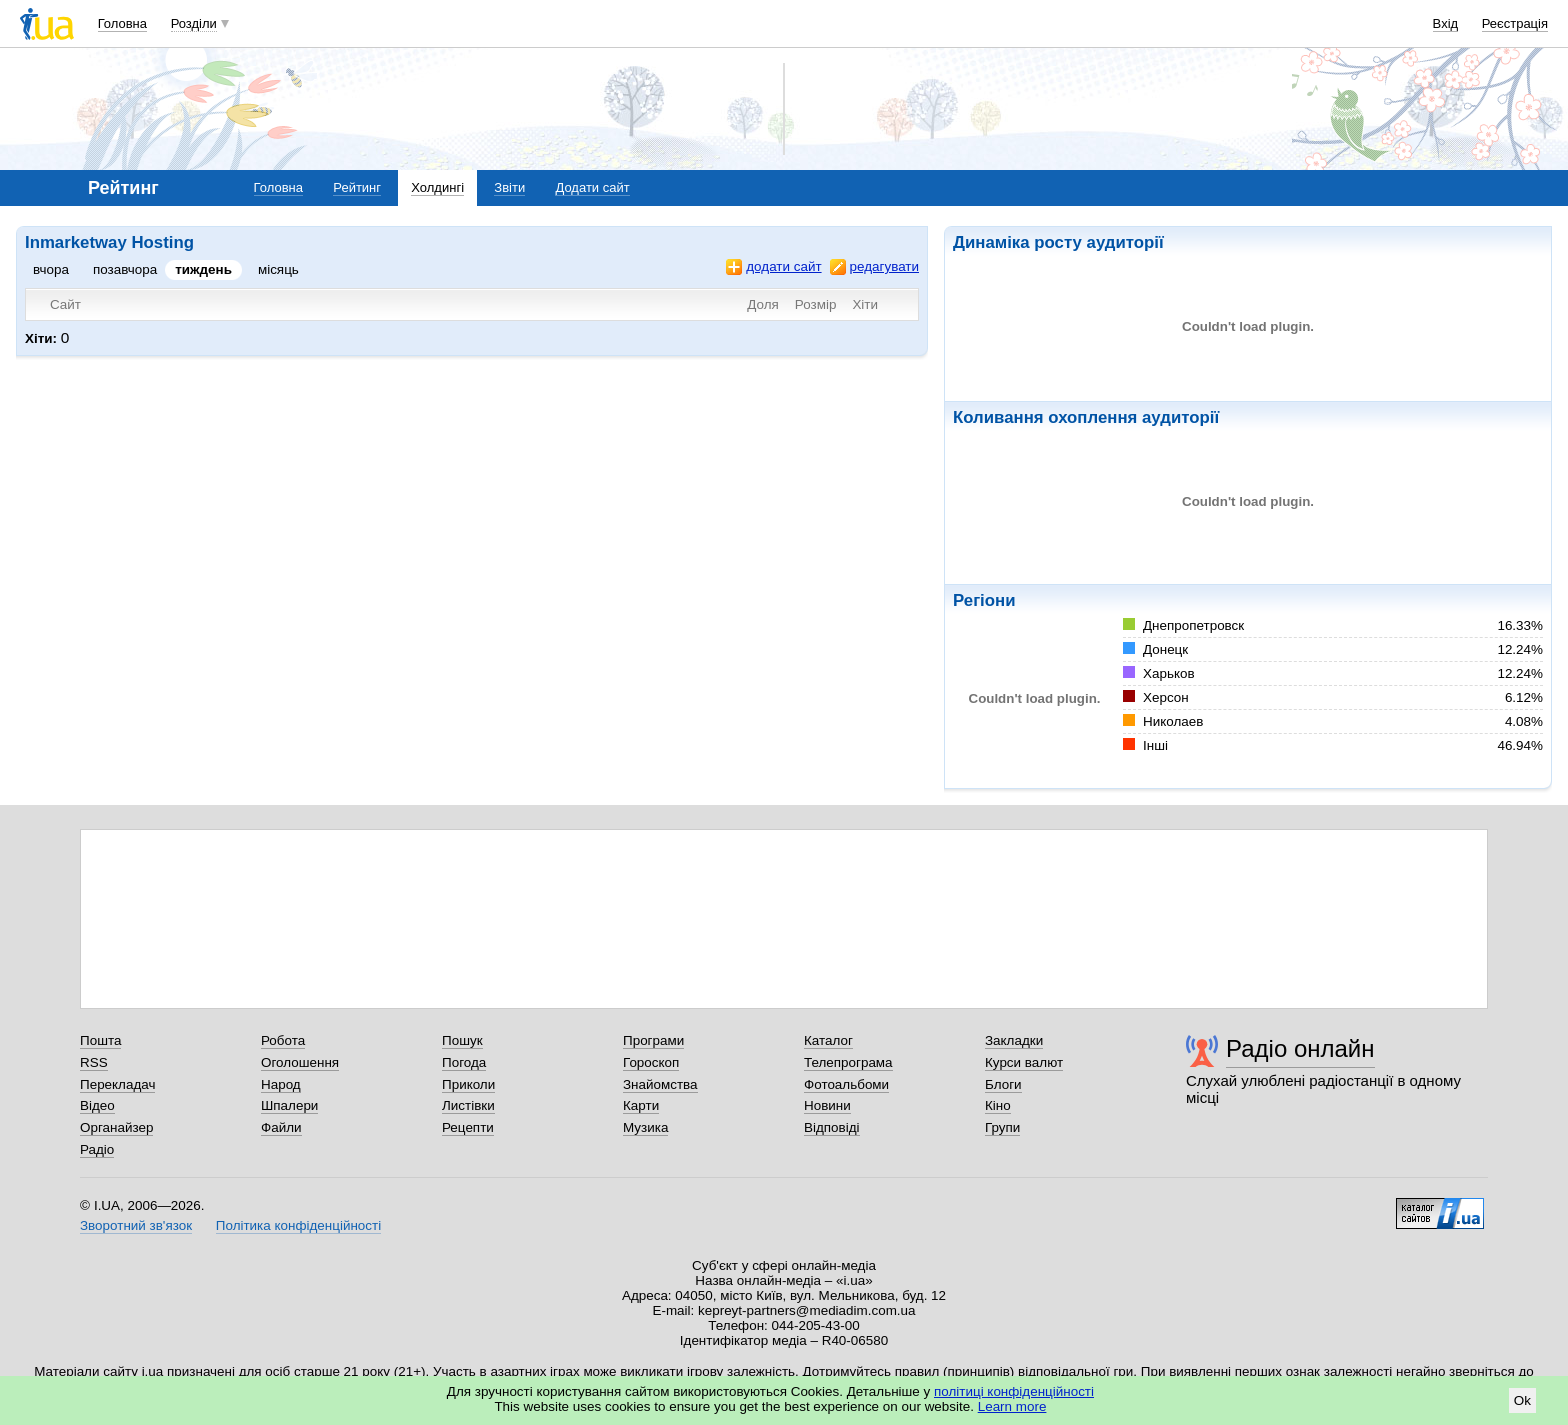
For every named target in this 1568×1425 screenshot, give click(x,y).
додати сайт (773, 267)
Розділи (194, 23)
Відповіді (832, 1127)
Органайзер (116, 1127)
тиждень (203, 269)
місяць (278, 269)
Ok (1522, 1400)
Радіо (97, 1149)
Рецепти (468, 1127)
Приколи (468, 1084)
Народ (281, 1084)
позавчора (125, 269)
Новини (827, 1105)
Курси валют (1024, 1062)
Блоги (1003, 1084)
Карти (641, 1105)
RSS (94, 1062)
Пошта (100, 1040)
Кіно (998, 1105)
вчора (51, 269)
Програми (653, 1040)
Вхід (1446, 23)
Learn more (1012, 1406)
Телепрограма (848, 1062)
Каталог (828, 1040)
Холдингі (437, 187)
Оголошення (300, 1062)
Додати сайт (592, 187)
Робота (283, 1040)
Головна (122, 23)
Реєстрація (1515, 23)
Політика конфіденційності (298, 1225)
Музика (645, 1127)
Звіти (509, 187)
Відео (97, 1105)
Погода (464, 1062)
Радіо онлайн (1300, 1048)
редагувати (874, 267)
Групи (1002, 1127)
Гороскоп (651, 1062)
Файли (281, 1127)
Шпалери (289, 1105)
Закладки (1014, 1040)
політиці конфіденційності (1014, 1391)
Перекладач (117, 1084)
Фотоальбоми (846, 1084)
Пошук (462, 1040)
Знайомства (660, 1084)
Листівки (468, 1105)
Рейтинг (357, 187)
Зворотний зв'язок (136, 1225)
